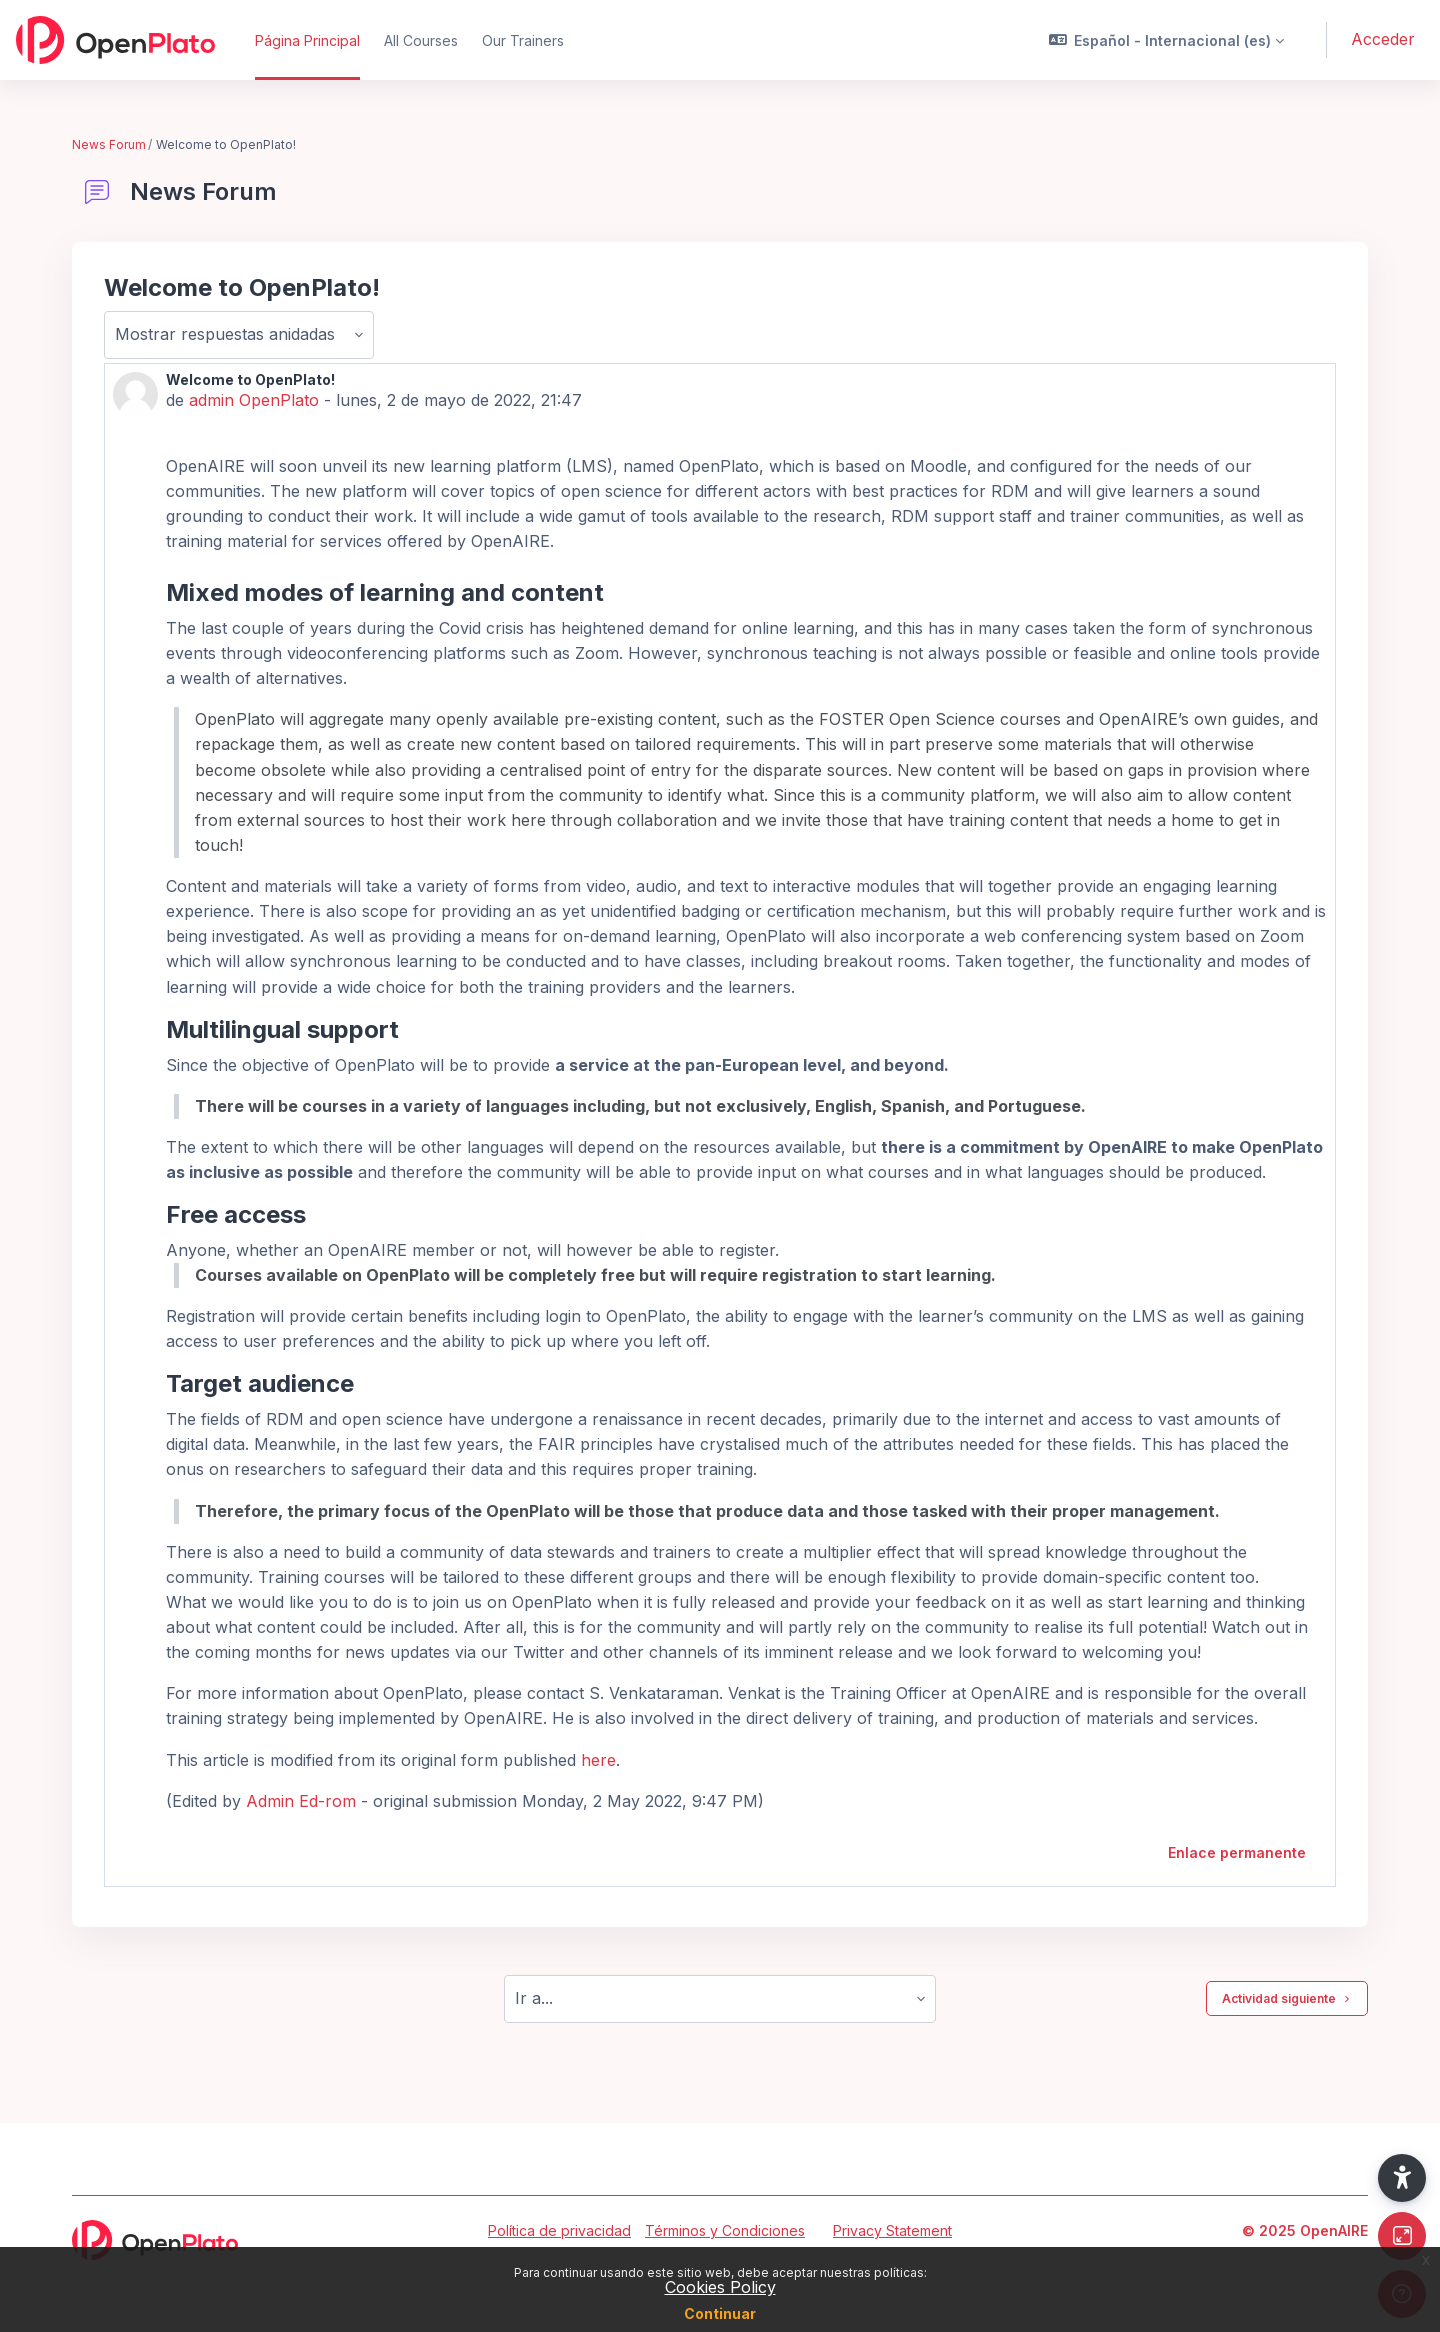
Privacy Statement (892, 2230)
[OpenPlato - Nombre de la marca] (115, 40)
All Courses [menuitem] (421, 40)
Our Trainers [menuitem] (523, 40)
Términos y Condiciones (725, 2230)
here (598, 1760)
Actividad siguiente (1287, 1999)
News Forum (109, 144)
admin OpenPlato (254, 400)
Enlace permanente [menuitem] (1237, 1852)
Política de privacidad (559, 2230)
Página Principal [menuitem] (307, 40)
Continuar (720, 2313)
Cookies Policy (720, 2287)
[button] (1167, 40)
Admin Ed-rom (301, 1801)
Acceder (1383, 39)
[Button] (1402, 2236)
